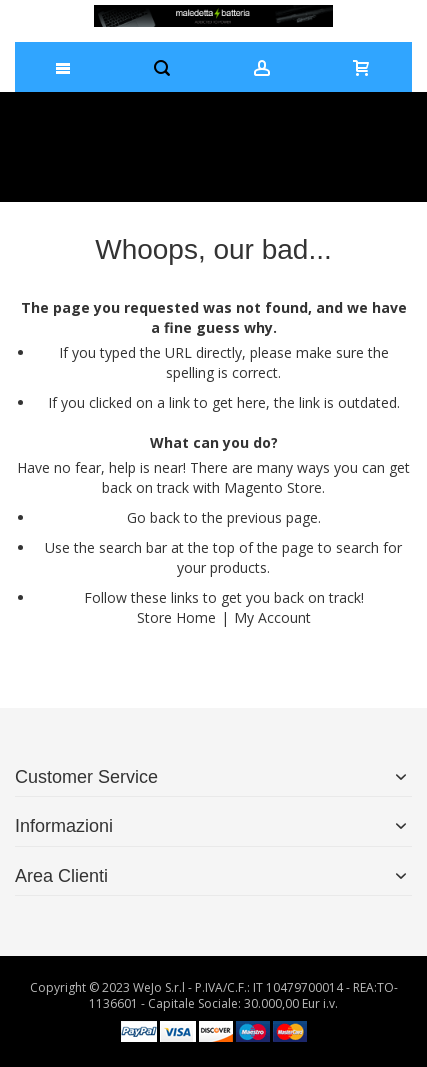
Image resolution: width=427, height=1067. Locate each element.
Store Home (176, 617)
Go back (153, 517)
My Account (272, 617)
